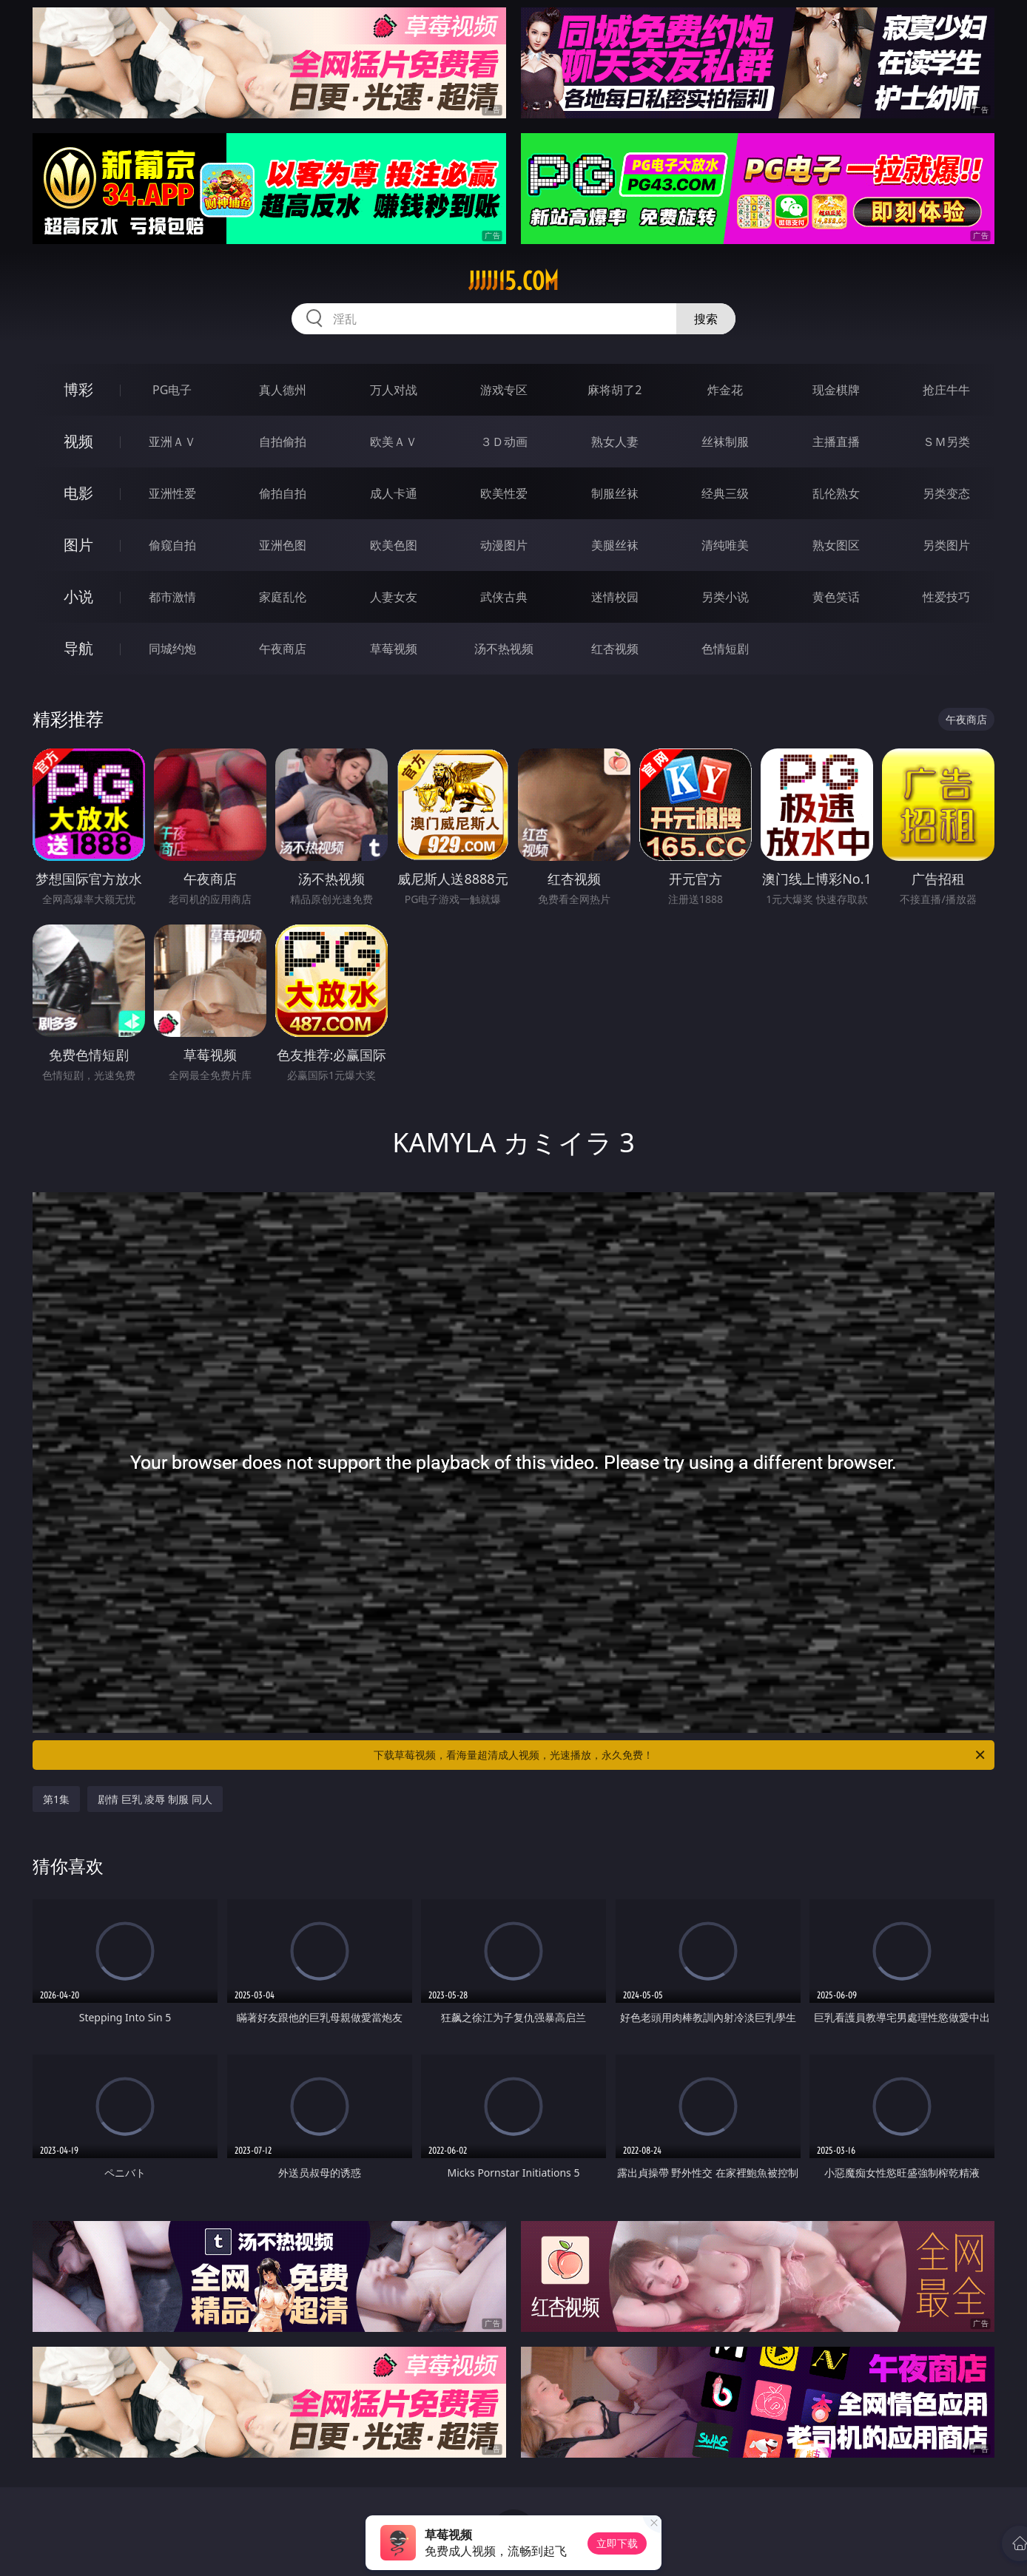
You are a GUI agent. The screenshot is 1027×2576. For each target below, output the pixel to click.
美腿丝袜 (615, 545)
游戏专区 (504, 390)
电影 (78, 493)
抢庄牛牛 (946, 390)
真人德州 (282, 390)
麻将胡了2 (614, 390)
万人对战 (393, 390)
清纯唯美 (725, 545)
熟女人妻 (615, 441)
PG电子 (172, 390)
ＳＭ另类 (946, 441)
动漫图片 (504, 545)
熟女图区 (836, 545)
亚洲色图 (282, 545)
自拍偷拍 (282, 441)
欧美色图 (393, 545)
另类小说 (725, 597)
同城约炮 (172, 648)
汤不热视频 (503, 648)
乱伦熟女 (836, 493)
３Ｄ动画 (504, 441)
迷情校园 (615, 597)
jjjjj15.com (513, 281)
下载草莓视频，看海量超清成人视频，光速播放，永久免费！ (680, 1755)
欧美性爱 (504, 493)
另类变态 (946, 493)
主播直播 (836, 441)
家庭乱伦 (282, 597)
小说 (78, 596)
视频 (78, 441)
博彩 (78, 389)
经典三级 (725, 493)
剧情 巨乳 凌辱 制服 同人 (155, 1799)
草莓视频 (393, 648)
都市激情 (172, 597)
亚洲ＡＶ (172, 441)
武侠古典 (504, 597)
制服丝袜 (615, 493)
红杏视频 (615, 648)
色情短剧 (725, 648)
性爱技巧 (946, 597)
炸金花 (725, 390)
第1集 (56, 1799)
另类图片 (946, 545)
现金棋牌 (836, 390)
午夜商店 (282, 648)
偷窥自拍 (172, 545)
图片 (78, 545)
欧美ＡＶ (393, 441)
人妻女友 (393, 597)
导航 (78, 648)
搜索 (706, 319)
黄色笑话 (836, 597)
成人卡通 (393, 493)
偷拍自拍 (282, 493)
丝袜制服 (725, 441)
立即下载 (617, 2543)
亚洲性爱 (172, 493)
